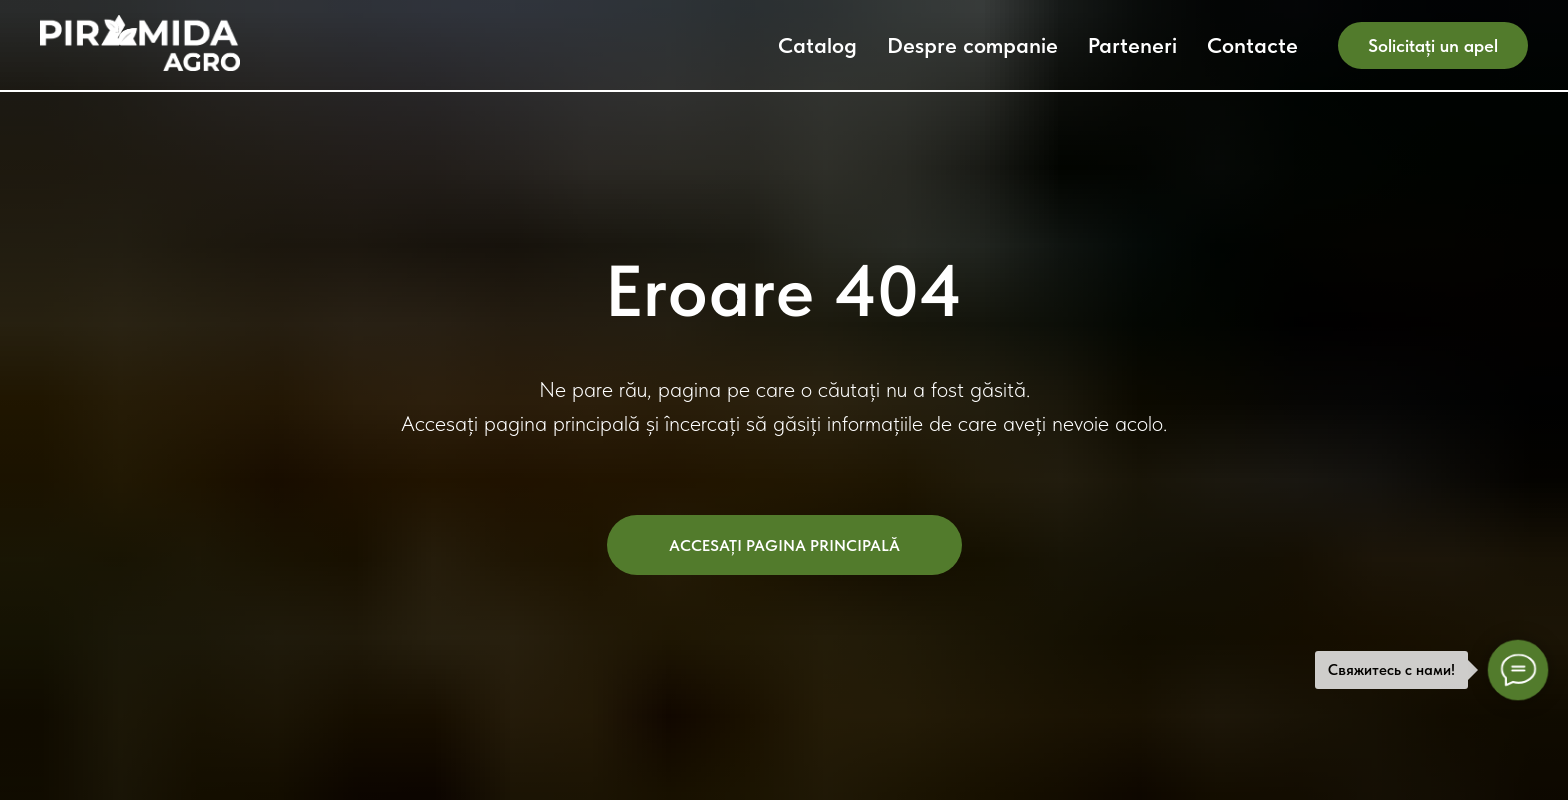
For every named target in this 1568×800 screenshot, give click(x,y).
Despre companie (972, 45)
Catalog (817, 45)
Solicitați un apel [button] (1433, 45)
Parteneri (1132, 45)
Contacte (1252, 45)
